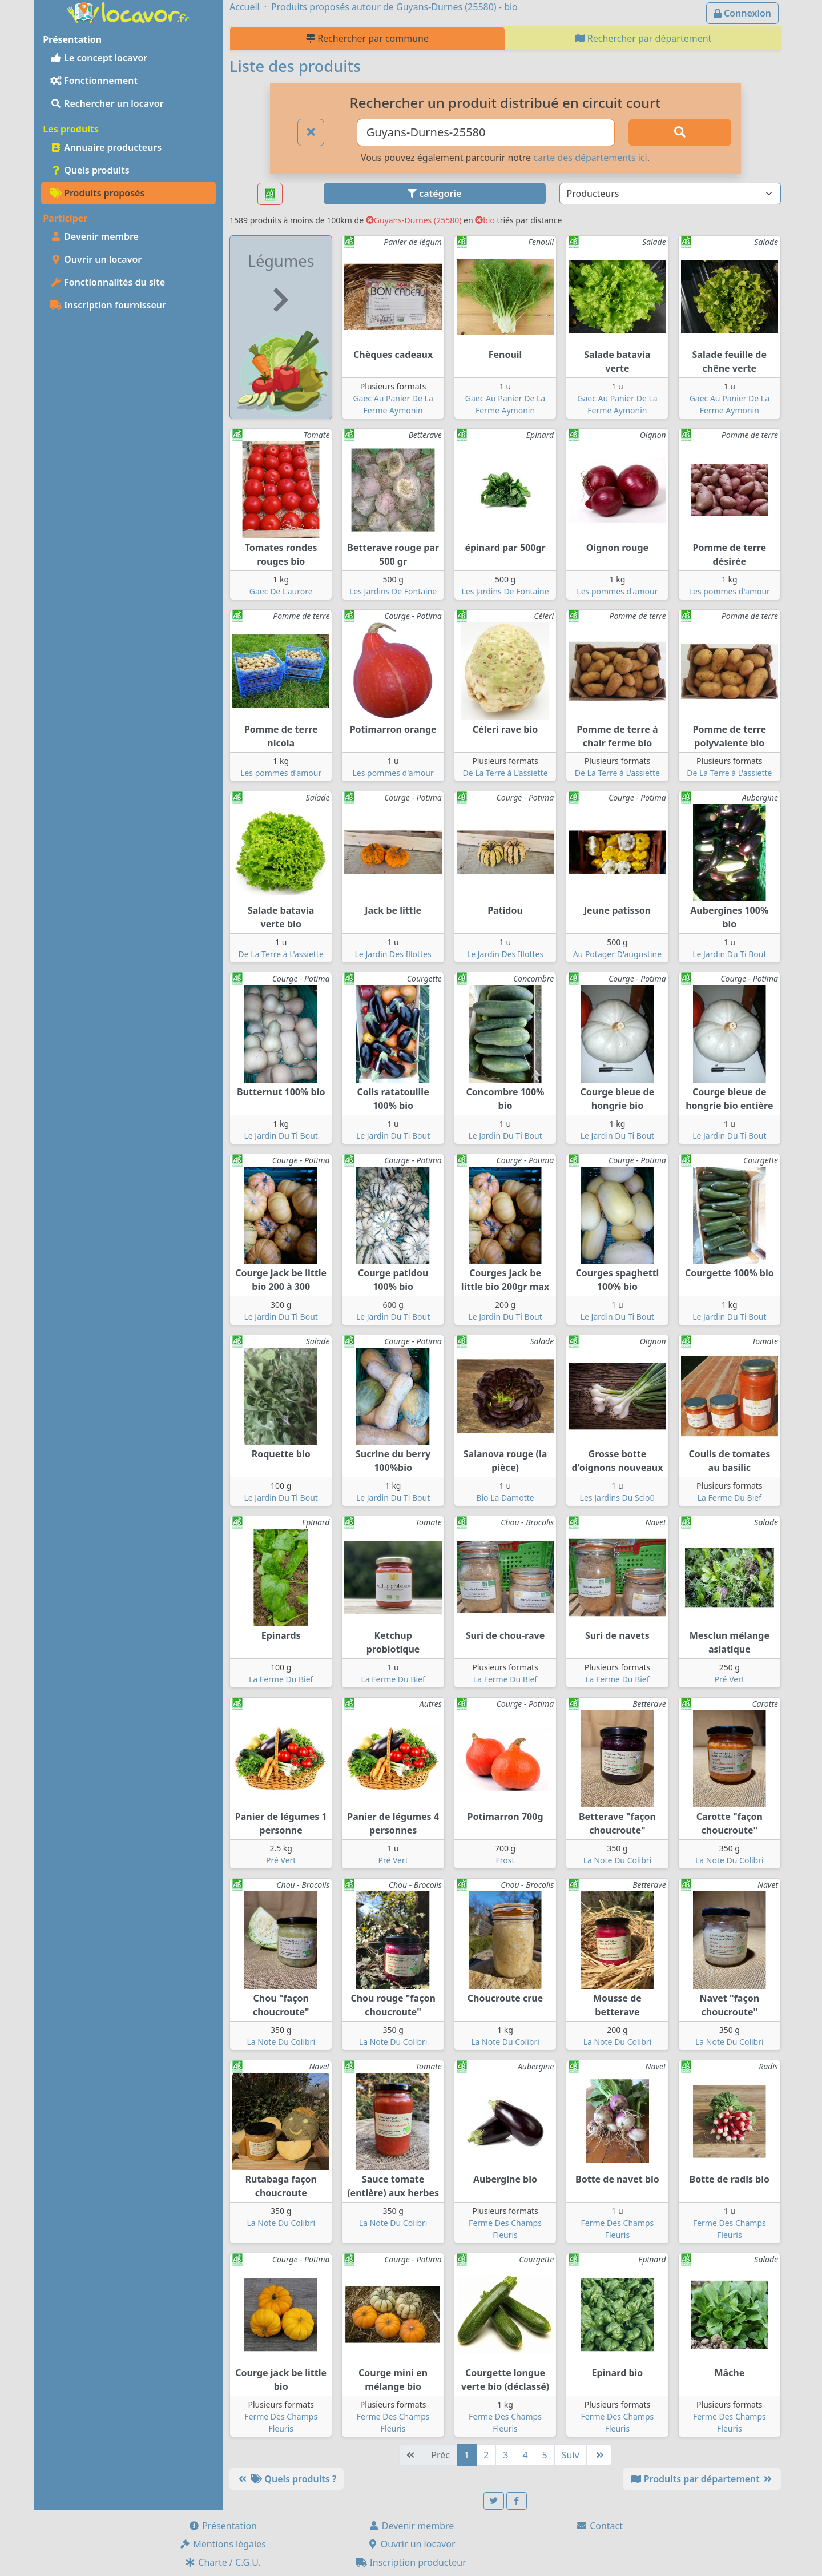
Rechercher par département (643, 38)
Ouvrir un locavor (96, 259)
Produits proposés (97, 193)
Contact (599, 2525)
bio (485, 220)
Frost (505, 1860)
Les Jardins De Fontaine (393, 591)
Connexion (742, 13)
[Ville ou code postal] (486, 132)
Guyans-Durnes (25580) (414, 220)
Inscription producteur (411, 2562)
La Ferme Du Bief (729, 1497)
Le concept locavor (98, 57)
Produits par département (701, 2479)
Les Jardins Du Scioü (617, 1497)
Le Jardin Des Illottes (393, 954)
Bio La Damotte (505, 1497)
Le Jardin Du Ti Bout (729, 954)
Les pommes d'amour (617, 591)
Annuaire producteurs (106, 147)
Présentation (222, 2525)
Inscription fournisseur (108, 305)
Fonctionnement (94, 80)
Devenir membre (94, 236)
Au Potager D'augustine (617, 954)
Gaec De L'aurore (281, 591)
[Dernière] (598, 2455)
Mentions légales (222, 2544)
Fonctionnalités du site (107, 282)
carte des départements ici (590, 157)
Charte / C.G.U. (222, 2562)
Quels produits (90, 170)
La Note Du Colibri (617, 1860)
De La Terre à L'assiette (504, 772)
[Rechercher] (679, 132)
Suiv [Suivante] (570, 2455)
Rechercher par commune (367, 38)
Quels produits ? (286, 2479)
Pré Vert (729, 1679)
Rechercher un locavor (107, 103)
